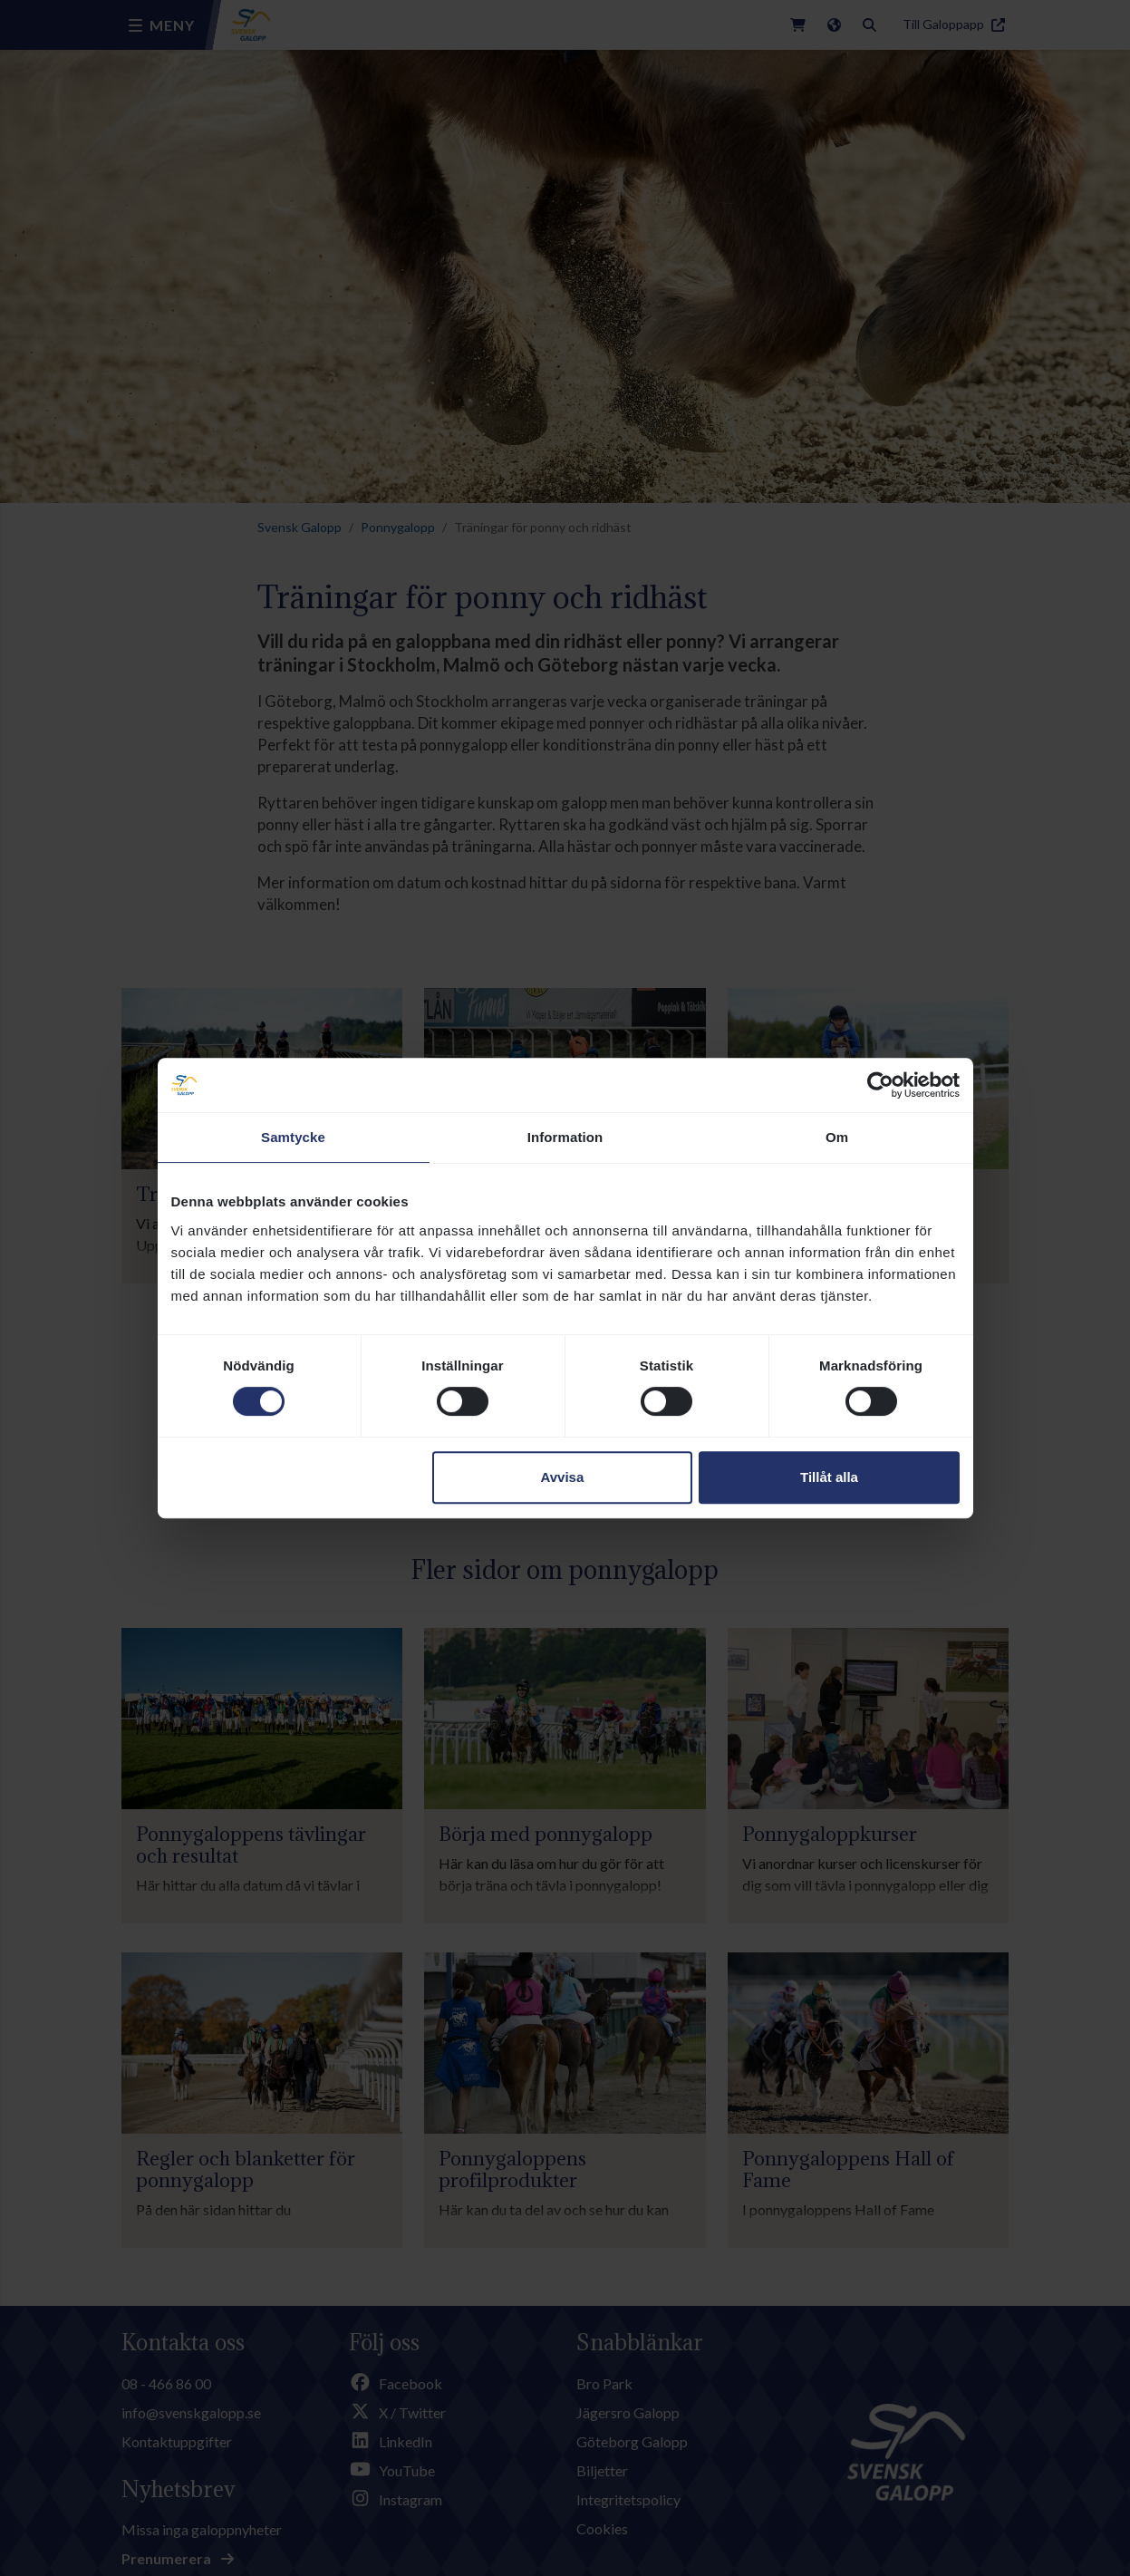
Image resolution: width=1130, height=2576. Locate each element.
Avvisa (562, 1477)
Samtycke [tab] (293, 1137)
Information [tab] (565, 1137)
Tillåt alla (829, 1477)
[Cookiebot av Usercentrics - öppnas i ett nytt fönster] (880, 1085)
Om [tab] (837, 1137)
